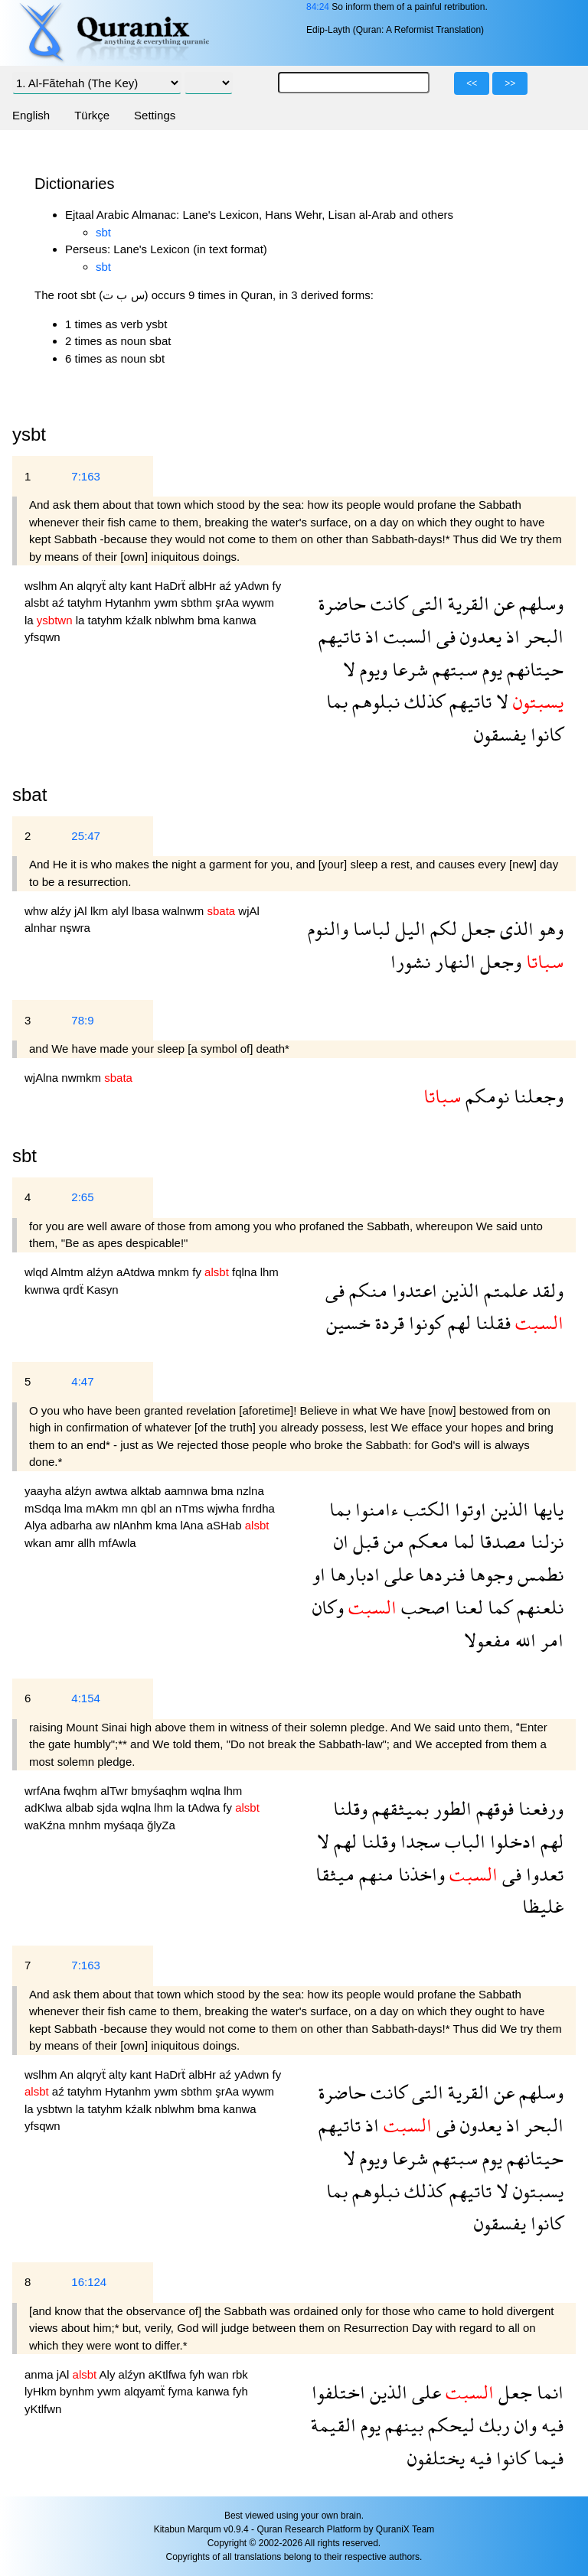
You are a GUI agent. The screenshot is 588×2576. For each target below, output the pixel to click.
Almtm (69, 1271)
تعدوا (542, 1874)
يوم (490, 669)
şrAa (228, 602)
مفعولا (487, 1640)
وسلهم (539, 603)
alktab (147, 1490)
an (167, 1508)
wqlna (207, 1790)
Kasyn (103, 1289)
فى (444, 636)
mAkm (104, 1508)
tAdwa (205, 1807)
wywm (258, 602)
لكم (441, 928)
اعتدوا (412, 1290)
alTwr (115, 1790)
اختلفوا (338, 2392)
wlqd (37, 1271)
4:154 (85, 1698)
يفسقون (500, 734)
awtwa (113, 1490)
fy (277, 585)
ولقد (546, 1290)
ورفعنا (539, 1808)
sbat (29, 794)
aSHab (226, 1525)
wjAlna (42, 1077)
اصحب (423, 1607)
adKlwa (44, 1807)
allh (88, 1542)
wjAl (249, 910)
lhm (269, 1271)
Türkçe (91, 115)
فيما (546, 2458)
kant (142, 585)
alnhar (42, 927)
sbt (103, 232)
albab (80, 1807)
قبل (363, 1541)
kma (168, 1525)
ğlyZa (161, 1825)
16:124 (88, 2281)
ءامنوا (375, 1509)
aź (226, 585)
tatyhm (86, 602)
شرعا (407, 669)
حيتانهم (533, 669)
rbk (240, 2374)
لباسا (369, 928)
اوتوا (468, 1509)
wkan (39, 1542)
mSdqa (44, 1508)
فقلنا (491, 1322)
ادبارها (352, 1574)
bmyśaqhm (161, 1790)
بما (337, 701)
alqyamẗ (146, 2391)
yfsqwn (42, 636)
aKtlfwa (169, 2374)
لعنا (466, 1607)
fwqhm (82, 1790)
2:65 (82, 1196)
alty (119, 585)
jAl (82, 910)
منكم (366, 1290)
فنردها (439, 1574)
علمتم (503, 1290)
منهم (374, 1874)
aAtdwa (137, 1271)
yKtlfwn (42, 2408)
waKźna (46, 1825)
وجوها (489, 1574)
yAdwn (253, 585)
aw (104, 1525)
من (391, 1541)
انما (548, 2392)
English (31, 115)
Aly (109, 2374)
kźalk (140, 620)
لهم (457, 1322)
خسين (348, 1322)
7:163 (85, 476)
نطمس (538, 1574)
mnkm (175, 1271)
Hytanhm (129, 602)
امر (550, 1640)
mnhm (86, 1825)
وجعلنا (536, 1096)
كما (497, 1607)
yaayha (44, 1490)
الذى (514, 928)
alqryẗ (93, 585)
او (318, 1574)
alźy (62, 910)
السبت (405, 636)
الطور (450, 1808)
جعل (476, 928)
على (396, 1574)
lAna (193, 1525)
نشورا (410, 961)
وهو (549, 928)
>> (510, 83)
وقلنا (350, 1808)
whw (37, 910)
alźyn (101, 1271)
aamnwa (188, 1490)
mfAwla (117, 1542)
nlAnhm (134, 1525)
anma (40, 2374)
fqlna (246, 1271)
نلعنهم (538, 1607)
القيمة (333, 2425)
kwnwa (43, 1289)
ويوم (371, 669)
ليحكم (449, 2425)
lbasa (147, 910)
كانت (386, 603)
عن (501, 603)
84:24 (317, 7)
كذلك (422, 701)
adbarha (72, 1525)
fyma (182, 2391)
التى (425, 603)
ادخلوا (510, 1841)
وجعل (498, 961)
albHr (203, 585)
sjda (108, 1807)
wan (219, 2374)
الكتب (424, 1509)
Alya (37, 1525)
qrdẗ (75, 1289)
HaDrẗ (171, 585)
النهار (452, 961)
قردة (387, 1322)
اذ (510, 636)
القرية (466, 603)
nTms (191, 1508)
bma (210, 620)
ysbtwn (56, 2108)
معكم (426, 1541)
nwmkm (82, 1077)
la (30, 620)
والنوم (328, 928)
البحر (542, 636)
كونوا (423, 1322)
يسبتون (536, 2191)
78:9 (82, 1020)
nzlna (250, 1490)
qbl (150, 1508)
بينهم (402, 2425)
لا (349, 669)
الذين (458, 1290)
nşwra (75, 927)
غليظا (543, 1906)
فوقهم (493, 1808)
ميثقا (334, 1874)
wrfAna (44, 1790)
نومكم (485, 1096)
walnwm (184, 910)
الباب (462, 1841)
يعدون (478, 636)
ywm (167, 602)
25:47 (85, 835)
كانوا (545, 734)
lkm (101, 910)
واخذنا (419, 1874)
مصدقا (500, 1541)
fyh (198, 2374)
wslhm (42, 585)
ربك (492, 2425)
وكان (328, 1607)
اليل (408, 928)
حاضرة (342, 603)
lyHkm (42, 2391)
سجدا (418, 1841)
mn (131, 1508)
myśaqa (125, 1825)
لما (462, 1541)
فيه (550, 2425)
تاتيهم (339, 636)
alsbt (38, 602)
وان (523, 2425)
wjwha (224, 1508)
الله (523, 1640)
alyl (121, 910)
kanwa (239, 620)
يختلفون (436, 2458)
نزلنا (545, 1541)
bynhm (78, 2391)
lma (75, 1508)
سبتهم (453, 669)
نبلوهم (374, 701)
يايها (546, 1509)
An (68, 585)
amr (65, 1542)
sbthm (198, 602)
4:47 (82, 1381)
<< (471, 83)
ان (341, 1541)
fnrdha (258, 1508)
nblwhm (176, 620)
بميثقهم (398, 1808)
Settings (154, 115)
